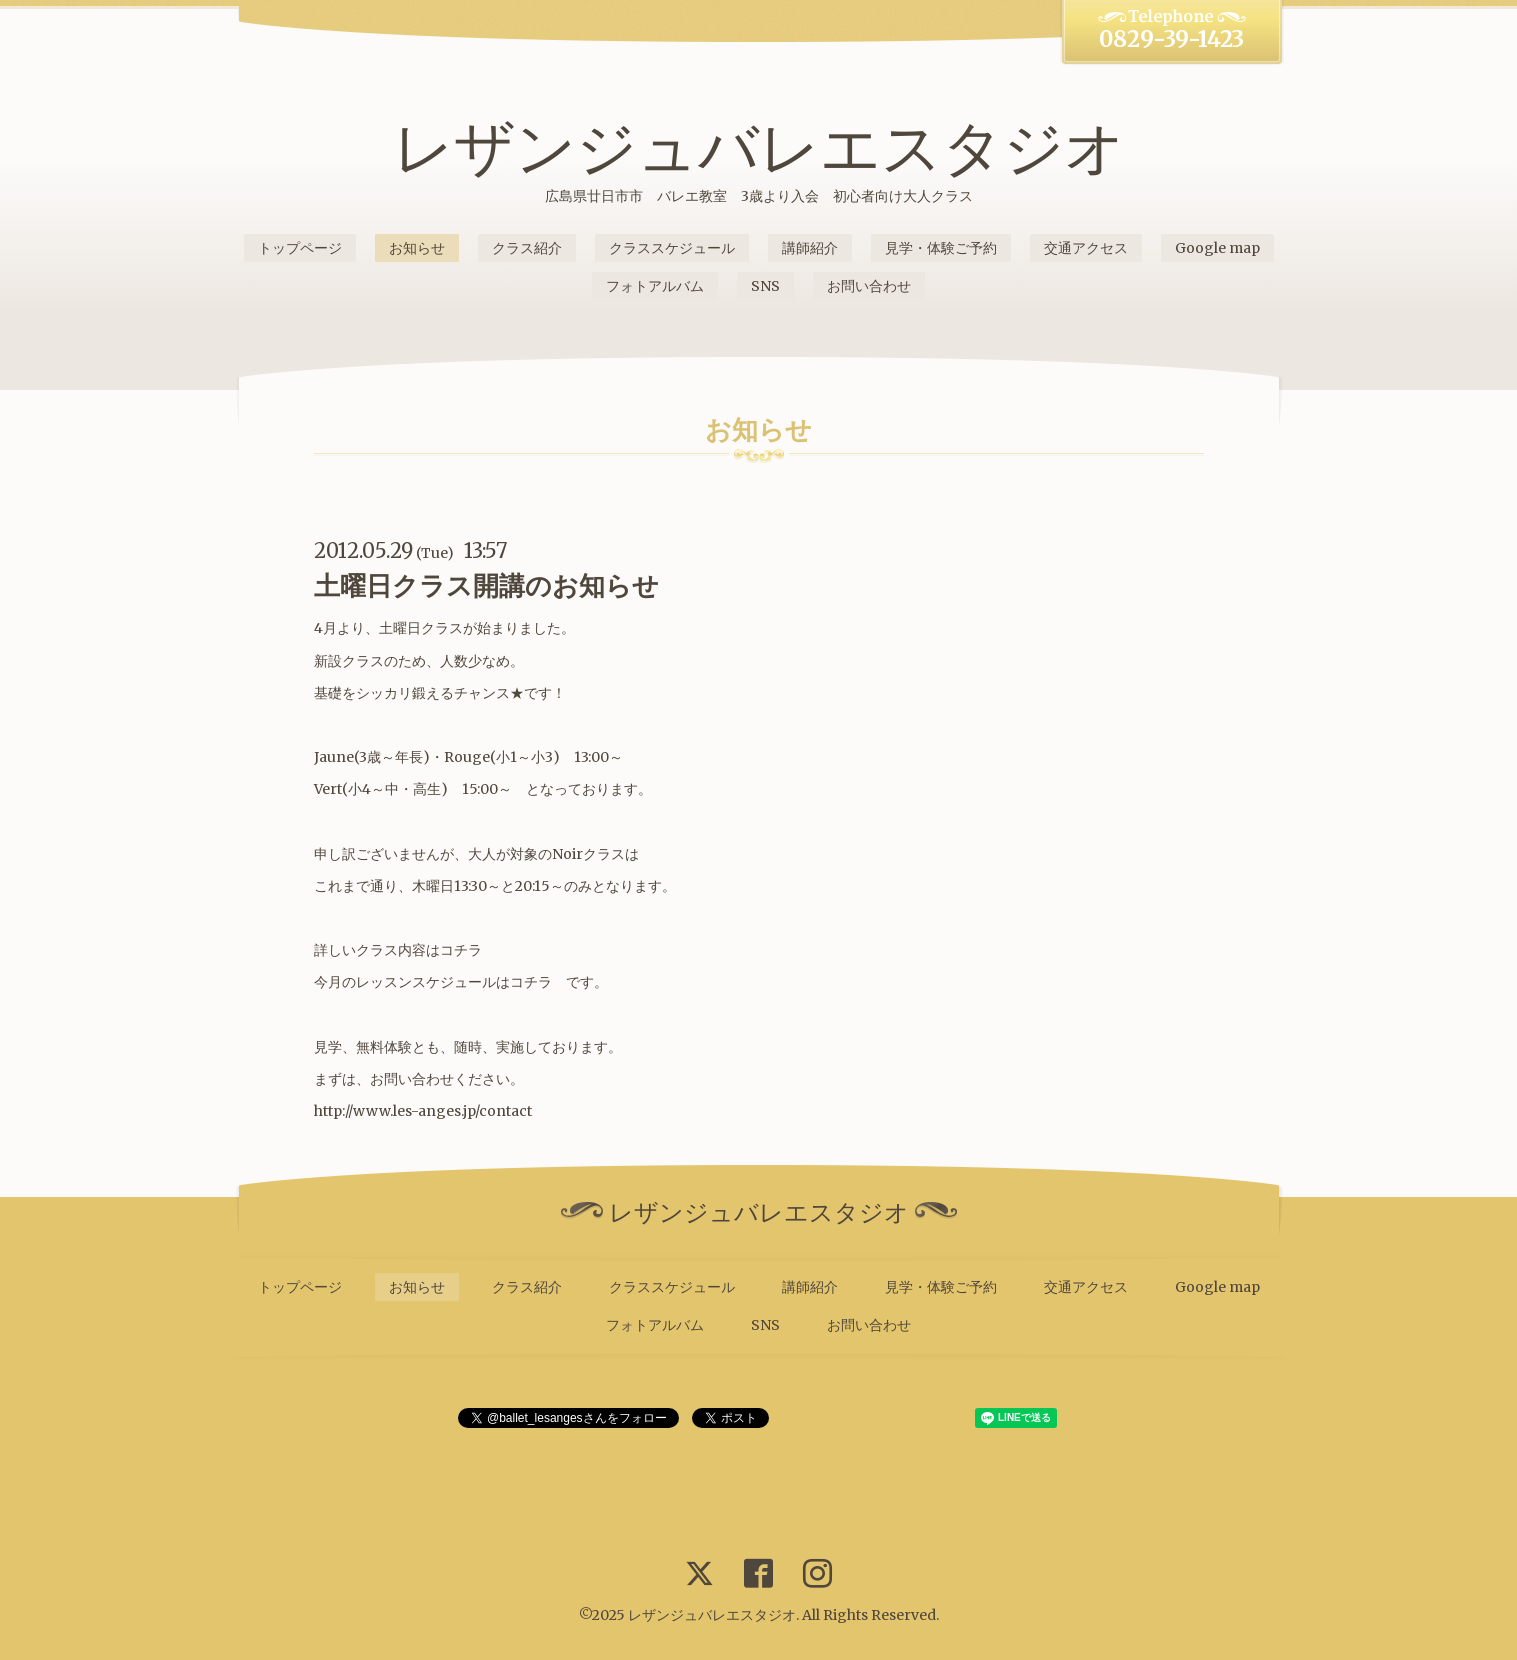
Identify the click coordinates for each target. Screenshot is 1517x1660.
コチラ (461, 950)
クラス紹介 (527, 248)
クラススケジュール (672, 248)
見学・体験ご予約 (941, 248)
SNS (765, 286)
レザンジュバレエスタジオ (759, 147)
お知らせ (417, 248)
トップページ (300, 248)
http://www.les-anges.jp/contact (423, 1111)
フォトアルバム (655, 286)
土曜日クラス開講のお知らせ (486, 585)
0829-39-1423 (1171, 39)
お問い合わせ (869, 286)
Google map (1217, 248)
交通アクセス (1086, 248)
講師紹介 (810, 248)
